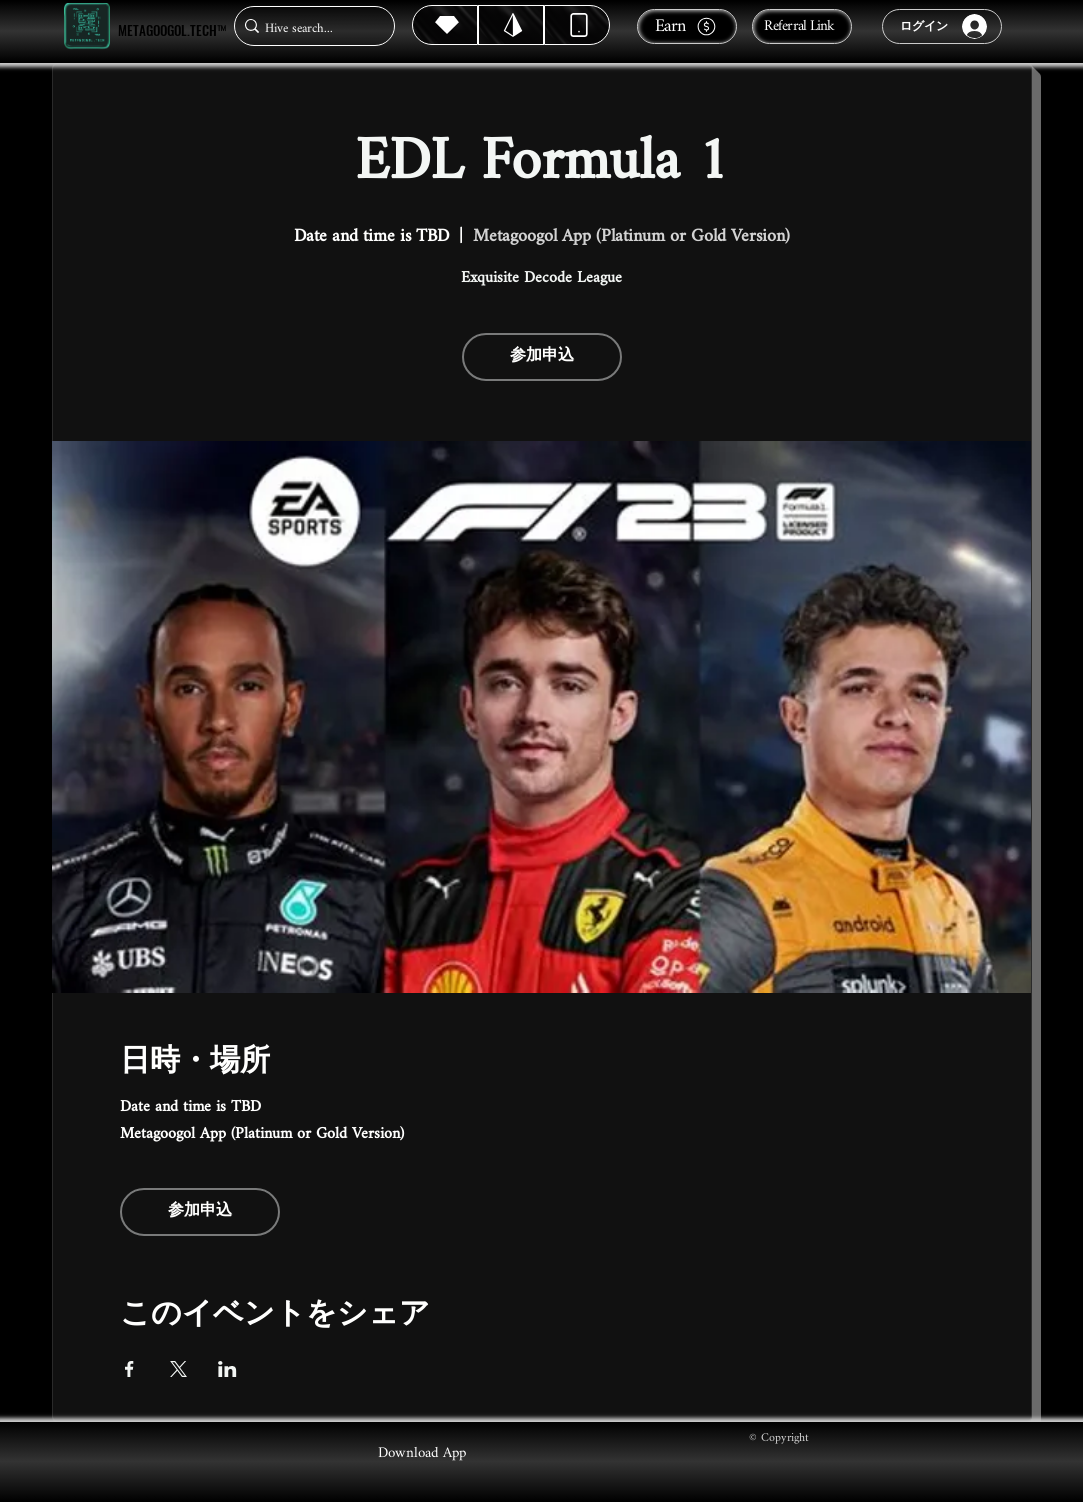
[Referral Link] (802, 26)
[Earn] (687, 26)
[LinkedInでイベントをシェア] (227, 1369)
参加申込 (542, 356)
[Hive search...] (308, 28)
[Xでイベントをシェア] (178, 1369)
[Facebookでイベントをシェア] (129, 1369)
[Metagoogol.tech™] (87, 26)
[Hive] (445, 25)
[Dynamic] (577, 25)
